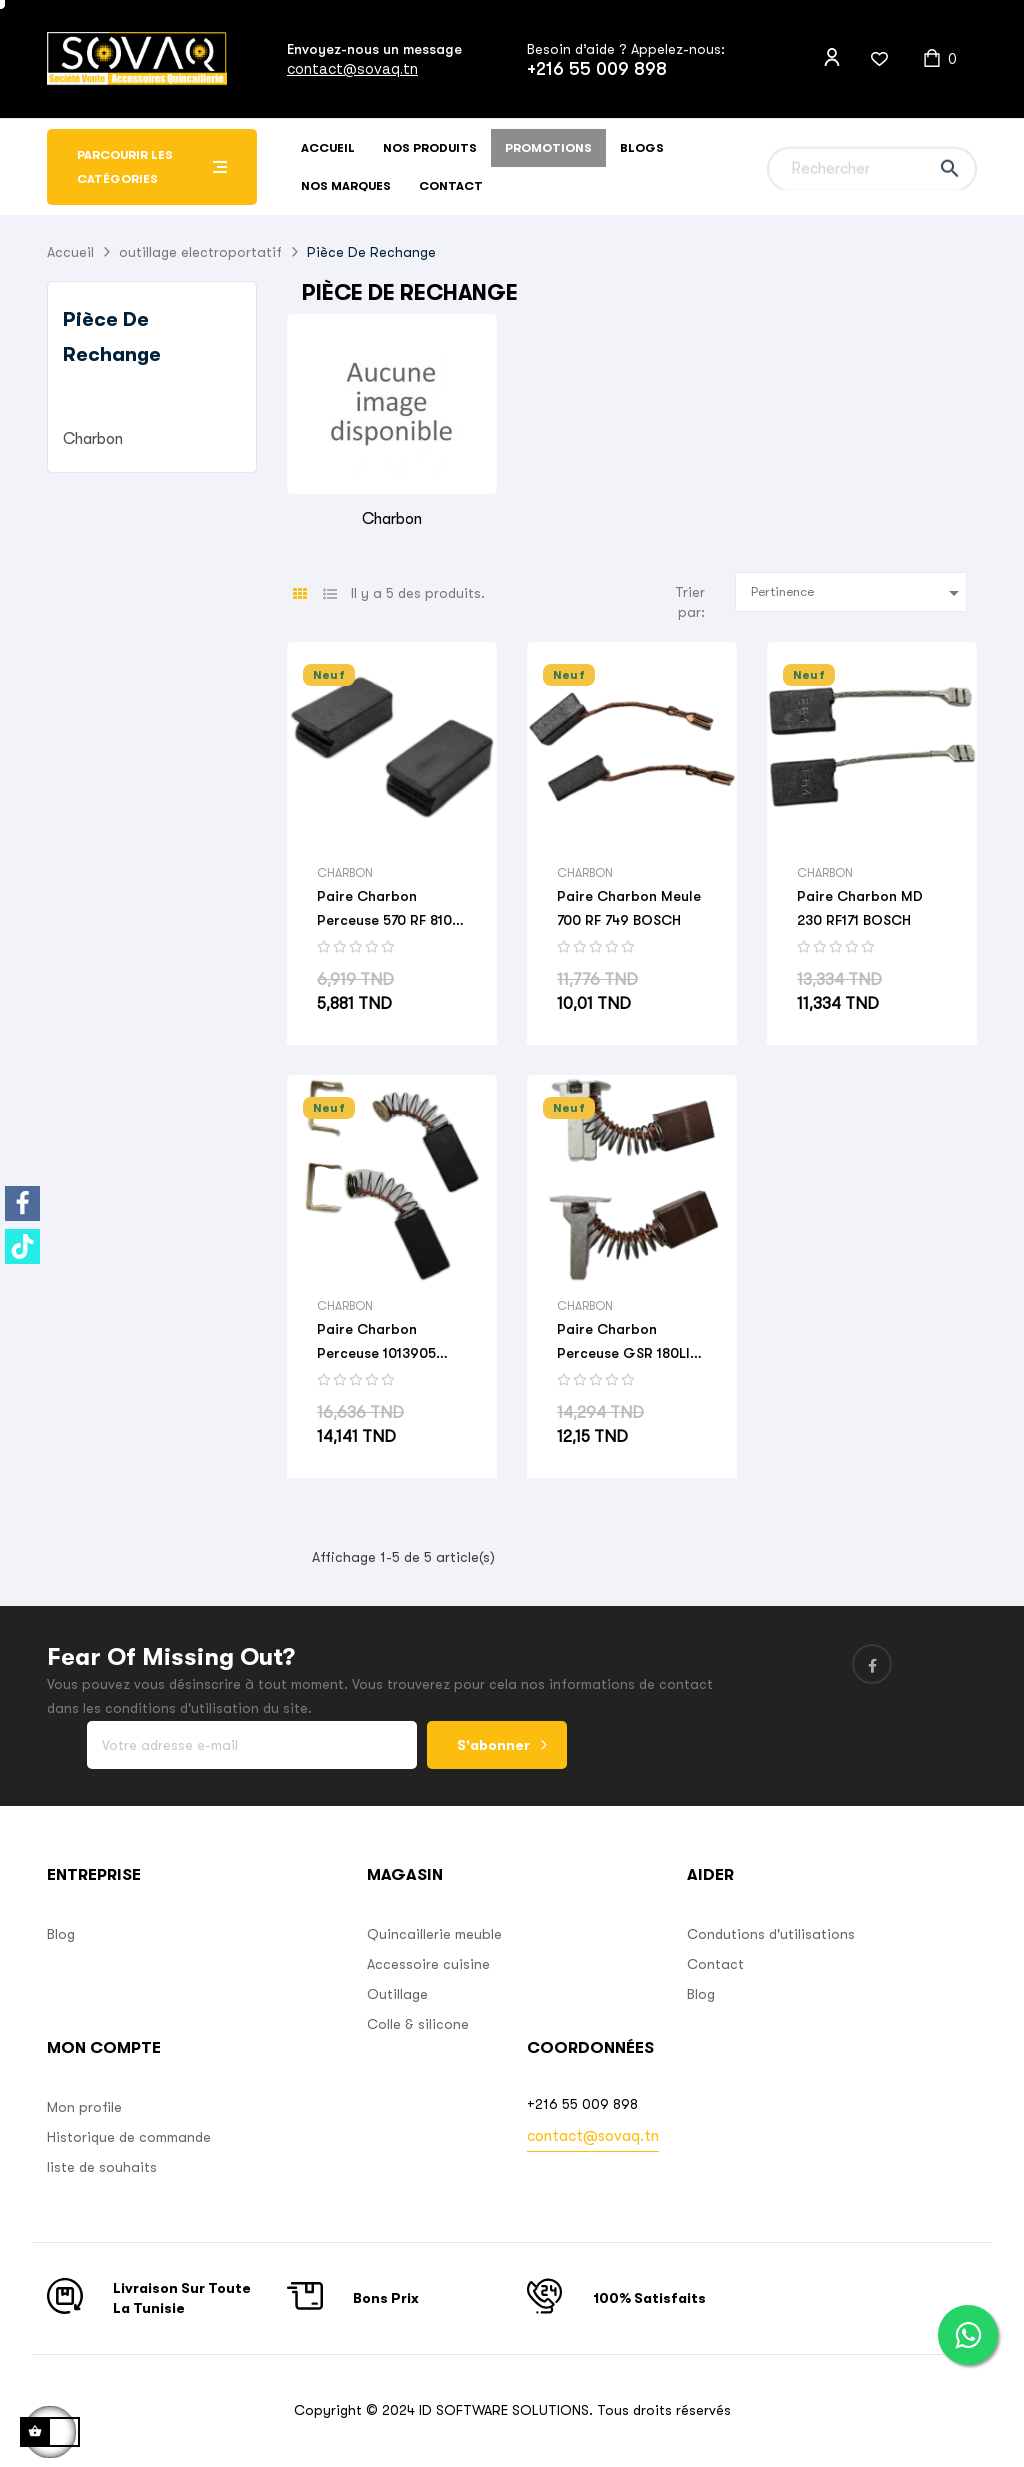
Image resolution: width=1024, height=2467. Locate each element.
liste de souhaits (102, 2167)
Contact (715, 1964)
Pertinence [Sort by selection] (859, 593)
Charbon (93, 439)
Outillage (397, 1994)
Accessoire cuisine (428, 1964)
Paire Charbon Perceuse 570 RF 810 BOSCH (384, 910)
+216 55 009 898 (597, 69)
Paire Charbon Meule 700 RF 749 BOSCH (629, 908)
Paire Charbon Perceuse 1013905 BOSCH (376, 1343)
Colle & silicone (418, 2024)
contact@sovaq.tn (352, 68)
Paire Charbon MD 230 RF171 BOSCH (860, 908)
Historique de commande (129, 2137)
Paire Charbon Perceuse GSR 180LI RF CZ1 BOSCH (623, 1343)
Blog (61, 1934)
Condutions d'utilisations (771, 1934)
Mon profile (84, 2107)
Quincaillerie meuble (434, 1934)
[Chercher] (872, 167)
